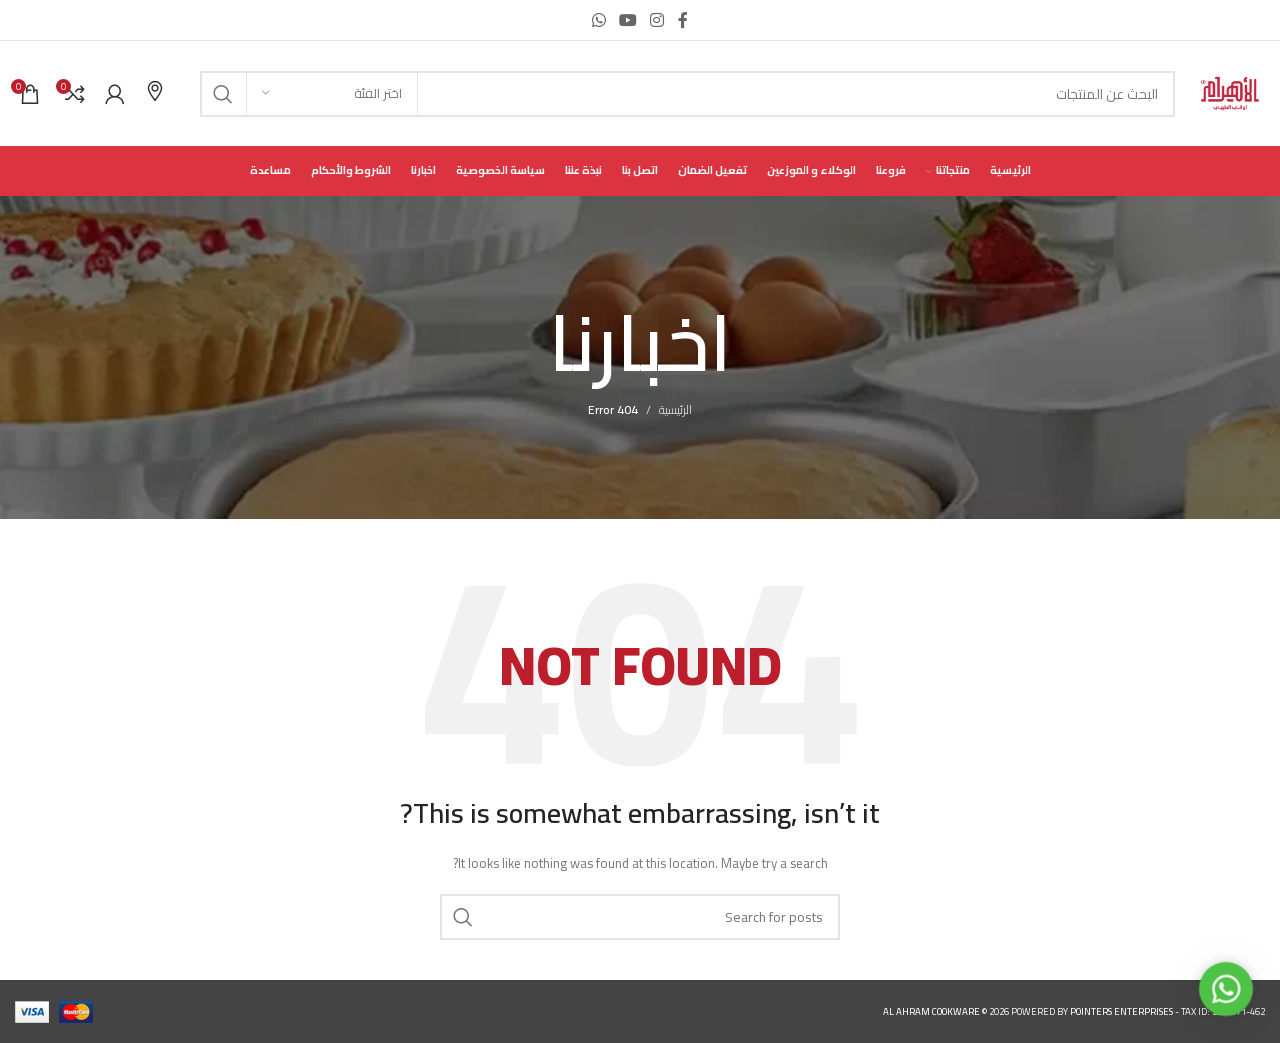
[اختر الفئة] (332, 94)
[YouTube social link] (627, 20)
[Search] (687, 94)
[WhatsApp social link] (598, 20)
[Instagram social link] (657, 20)
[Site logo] (1230, 92)
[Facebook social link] (683, 20)
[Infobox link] (155, 93)
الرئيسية (675, 409)
